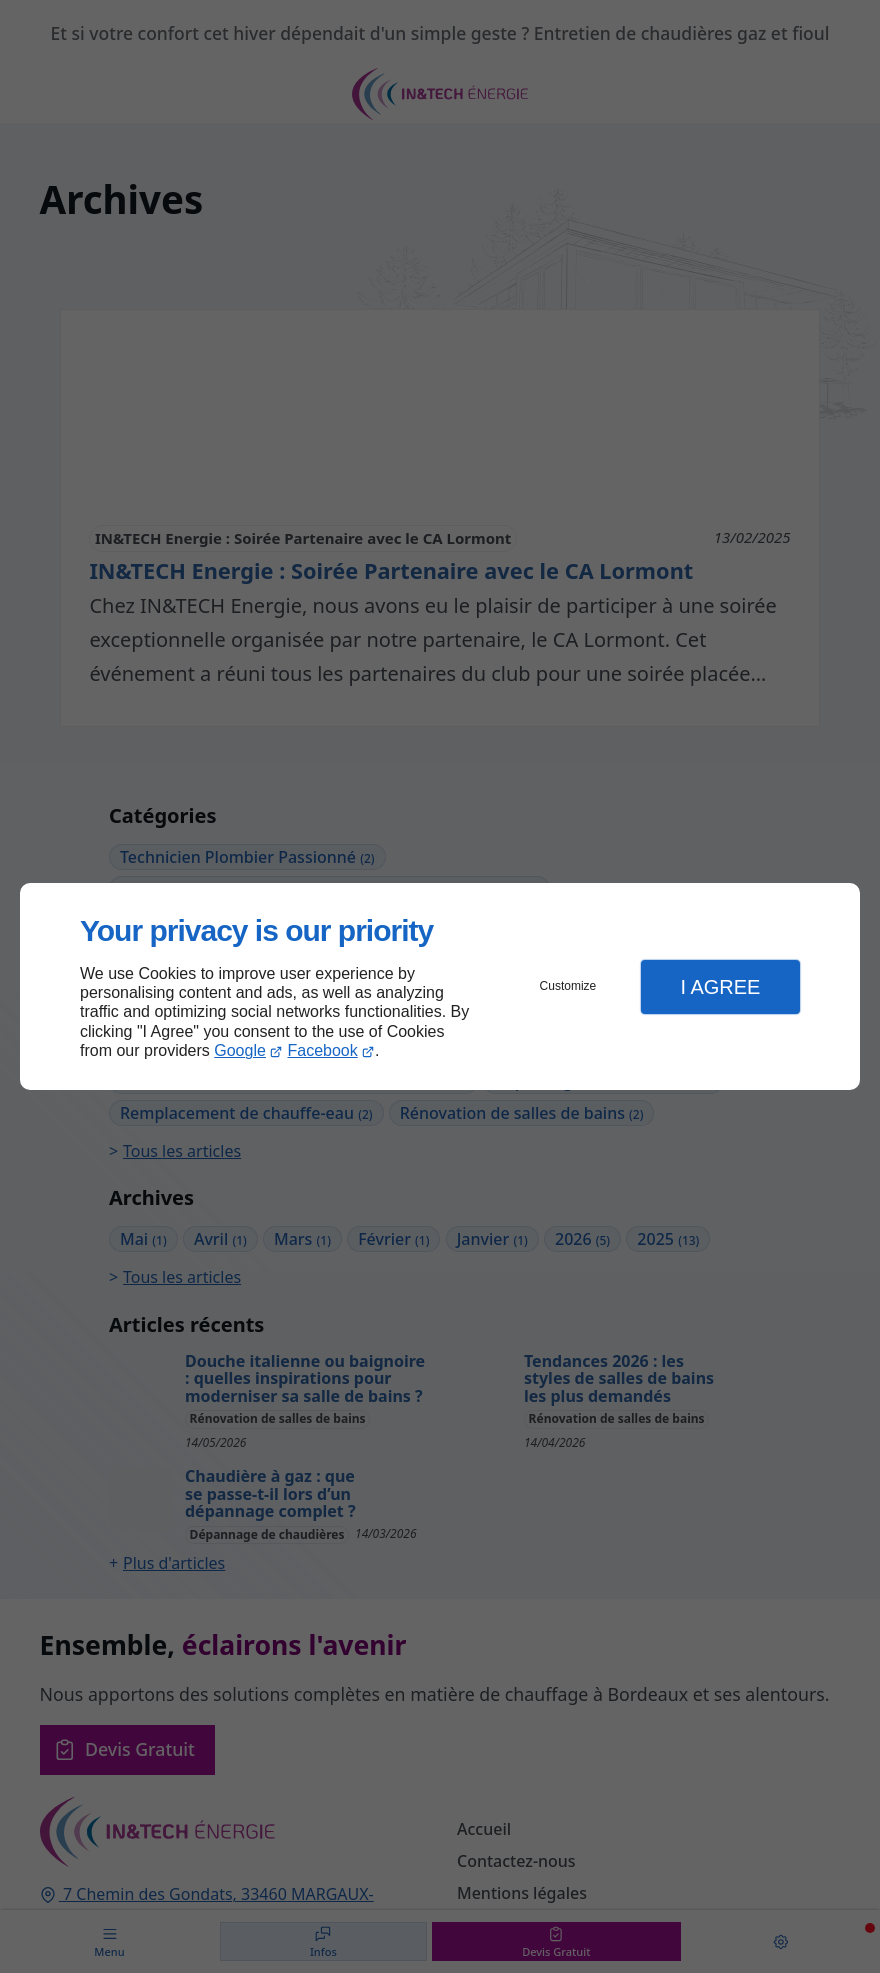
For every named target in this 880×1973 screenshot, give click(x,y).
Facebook (323, 1050)
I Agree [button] (720, 987)
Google (240, 1050)
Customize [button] (568, 986)
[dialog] (440, 986)
